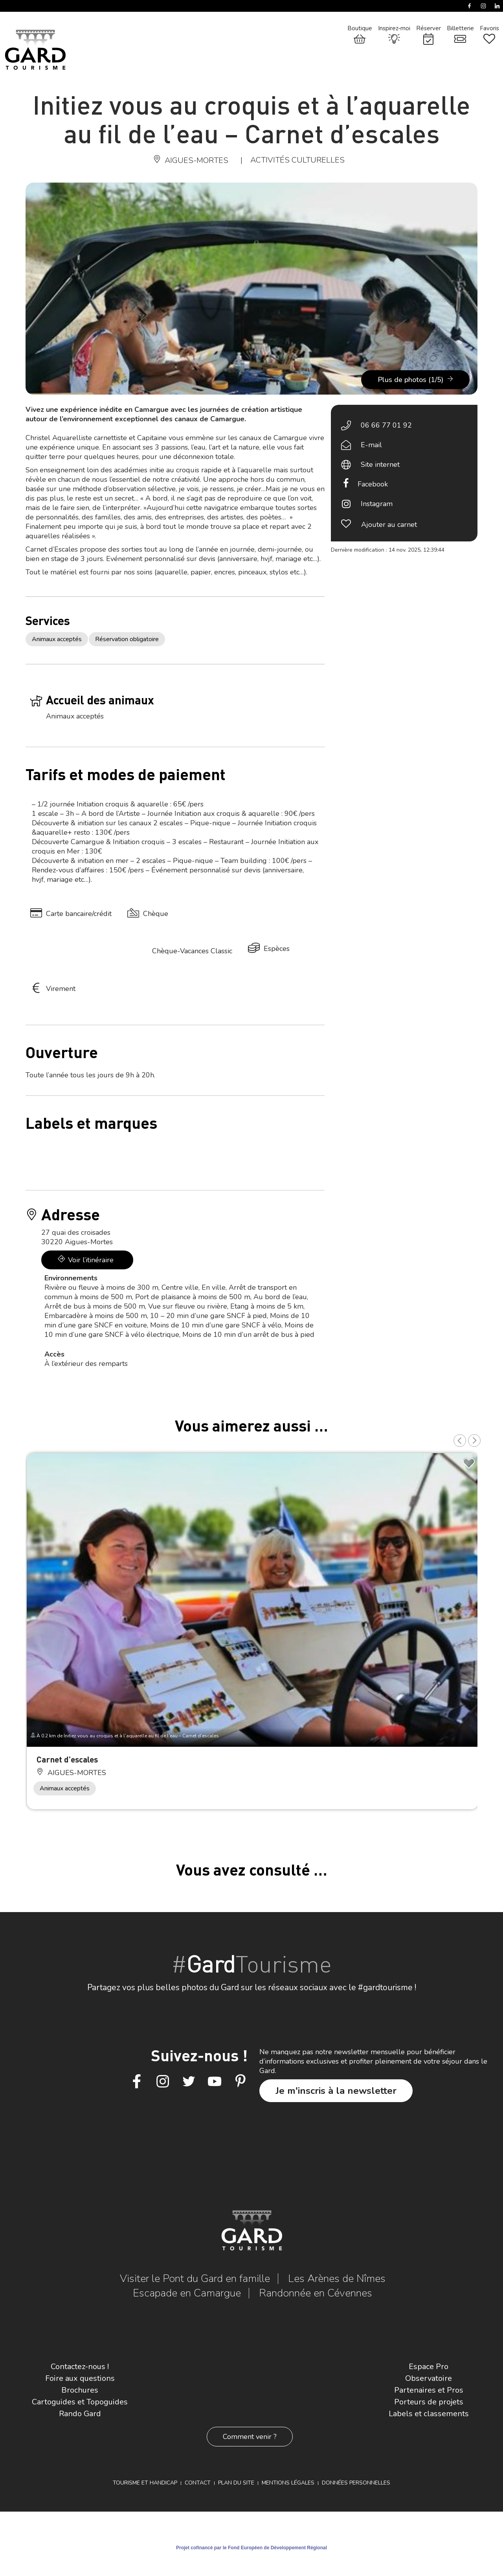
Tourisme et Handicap (145, 2482)
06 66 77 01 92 (386, 425)
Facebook (373, 484)
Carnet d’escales (67, 1759)
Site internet (380, 464)
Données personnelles (356, 2482)
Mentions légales (288, 2482)
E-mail (371, 445)
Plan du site (236, 2482)
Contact (198, 2482)
